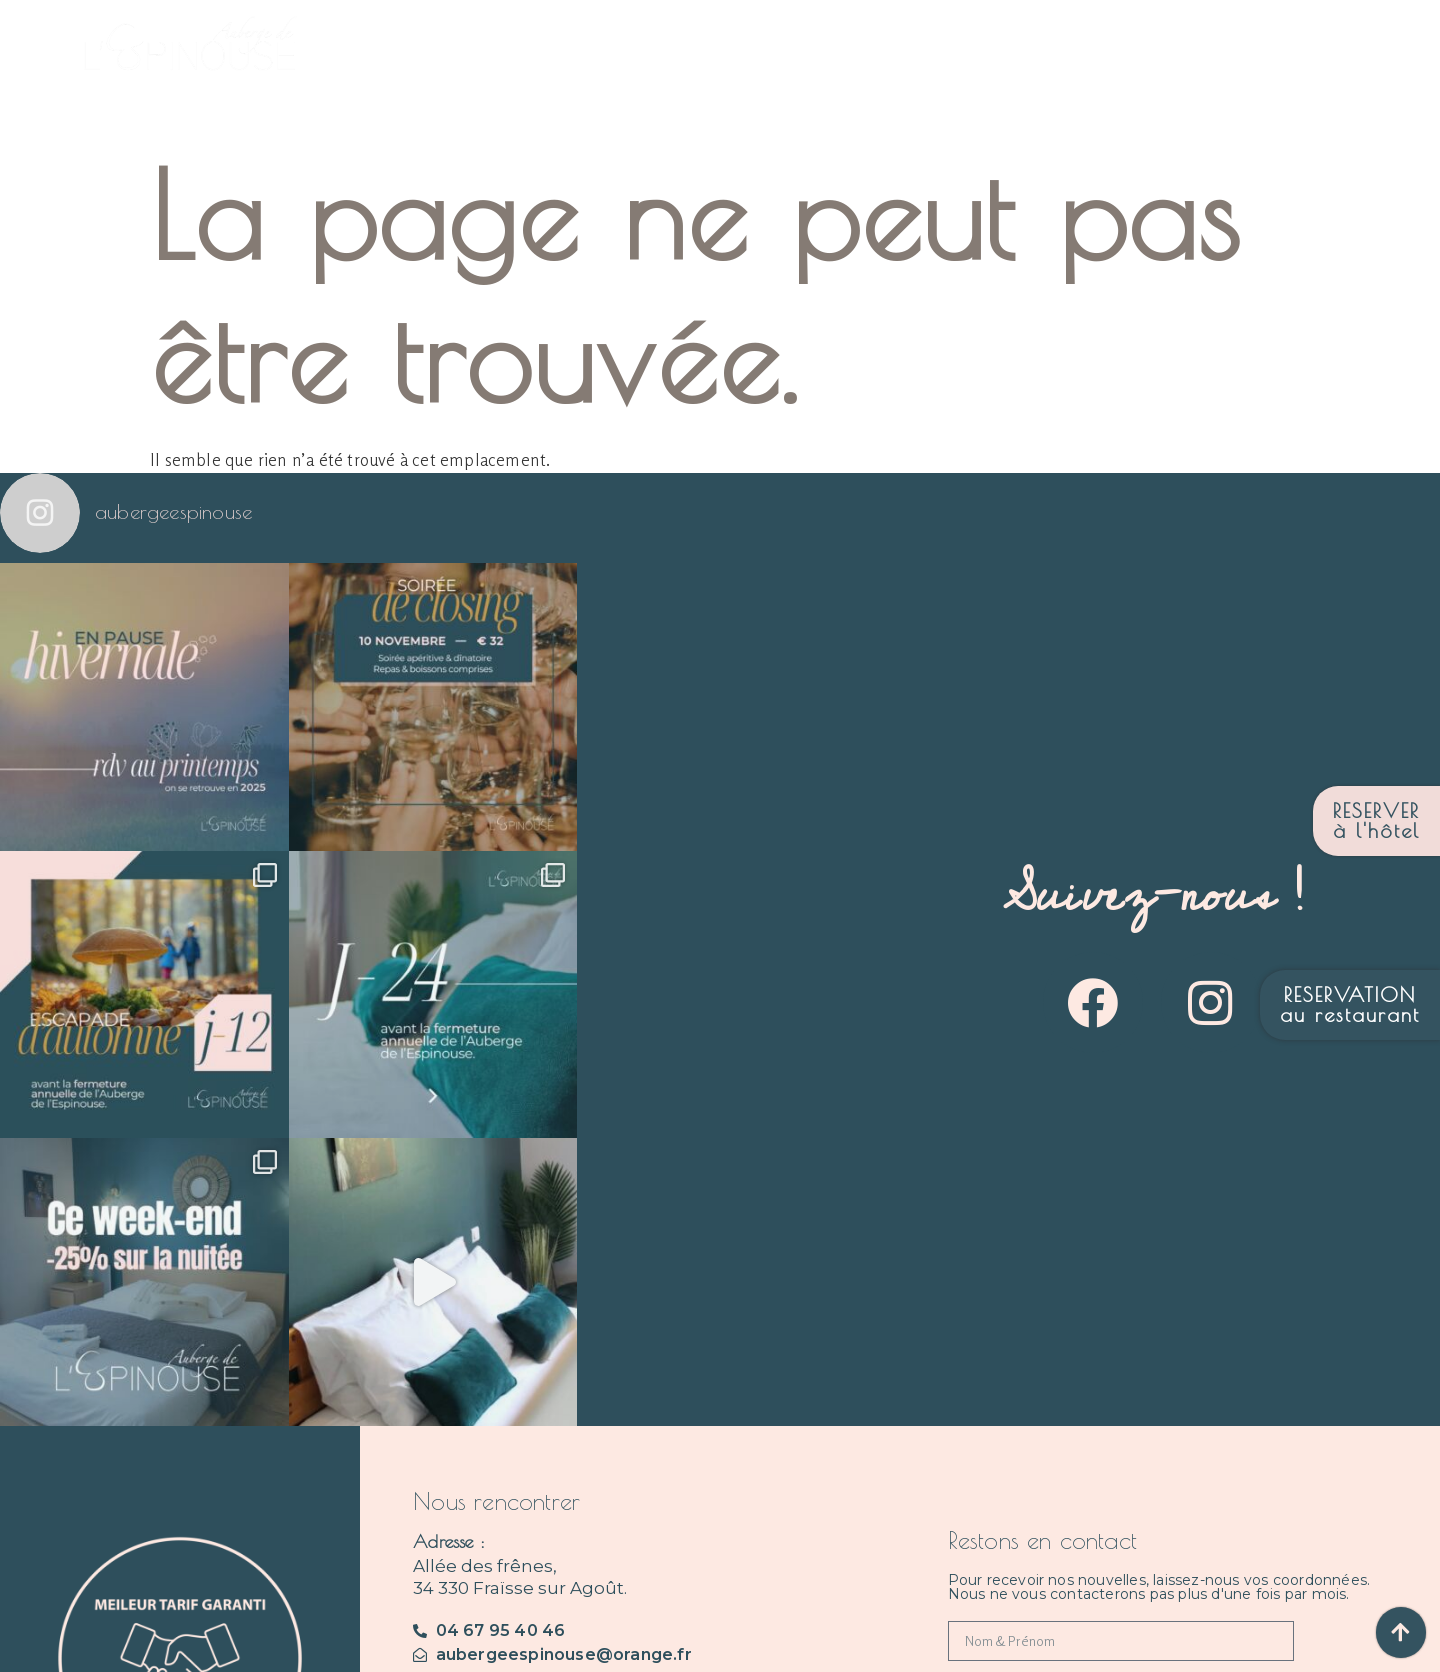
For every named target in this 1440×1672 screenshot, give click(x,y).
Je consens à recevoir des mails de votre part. (1103, 1448)
